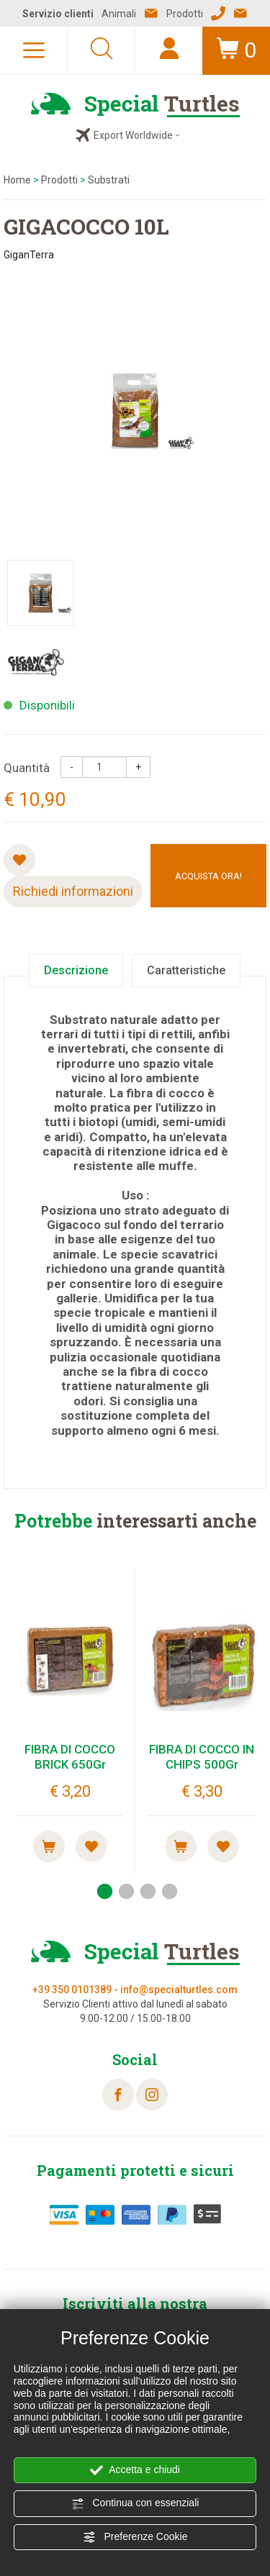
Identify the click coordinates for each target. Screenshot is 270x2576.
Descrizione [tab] (76, 970)
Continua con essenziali (135, 2503)
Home (17, 180)
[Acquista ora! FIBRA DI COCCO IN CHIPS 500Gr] (181, 1846)
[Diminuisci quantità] (71, 767)
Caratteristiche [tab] (186, 970)
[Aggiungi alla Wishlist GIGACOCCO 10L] (19, 860)
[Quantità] (104, 767)
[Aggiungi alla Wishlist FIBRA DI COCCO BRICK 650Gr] (91, 1846)
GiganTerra (29, 254)
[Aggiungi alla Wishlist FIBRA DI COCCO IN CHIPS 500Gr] (223, 1846)
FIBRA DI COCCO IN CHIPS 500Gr (201, 1756)
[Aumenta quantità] (138, 767)
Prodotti (59, 180)
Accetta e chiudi (135, 2470)
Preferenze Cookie (135, 2537)
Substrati (109, 180)
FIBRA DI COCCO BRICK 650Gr (69, 1756)
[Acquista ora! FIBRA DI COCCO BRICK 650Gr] (49, 1846)
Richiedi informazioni (73, 891)
